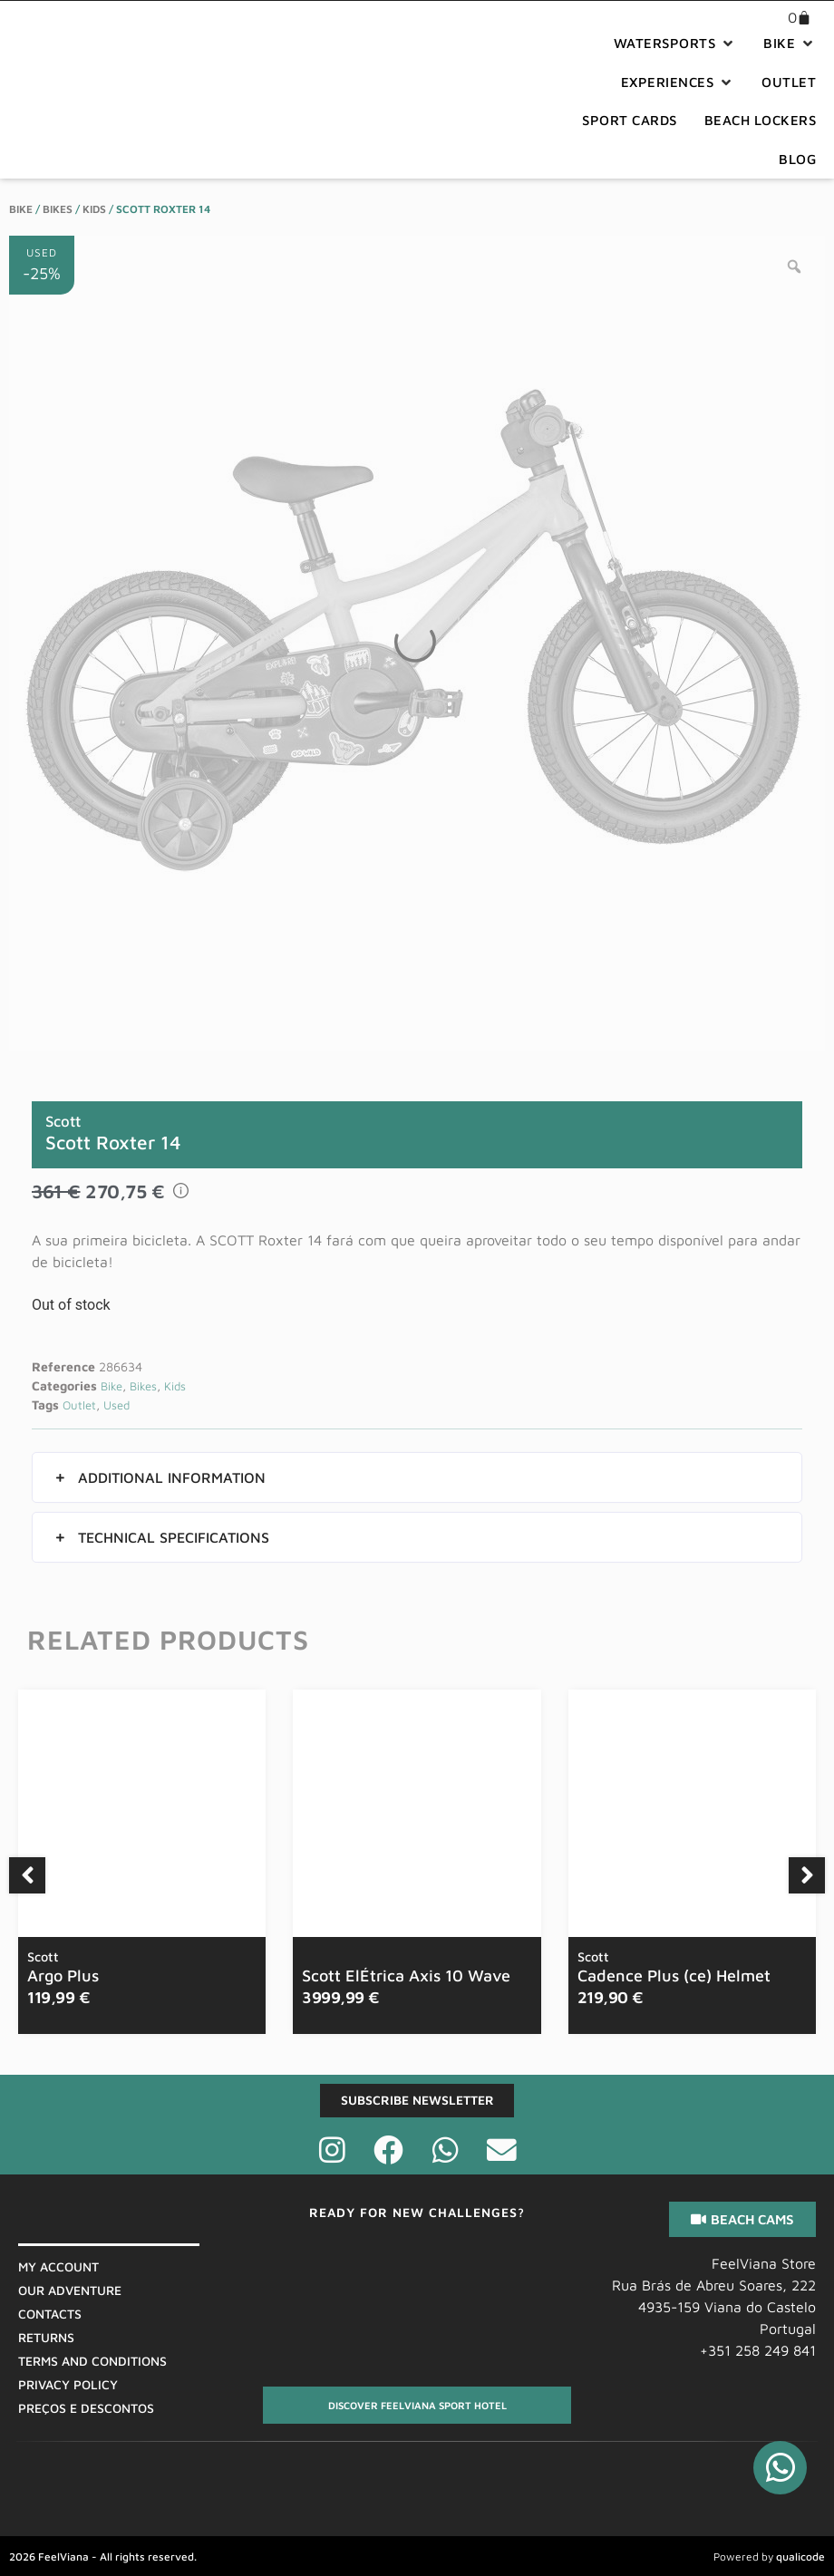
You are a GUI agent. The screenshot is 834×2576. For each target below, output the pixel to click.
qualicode (800, 2556)
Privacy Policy (68, 2385)
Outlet (79, 1405)
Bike (21, 209)
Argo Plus (63, 1967)
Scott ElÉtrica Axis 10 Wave (406, 1975)
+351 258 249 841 (758, 2351)
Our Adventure (69, 2291)
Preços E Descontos (86, 2408)
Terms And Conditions (92, 2361)
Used (116, 1405)
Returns (46, 2338)
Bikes (58, 209)
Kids (94, 209)
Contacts (50, 2314)
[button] (675, 44)
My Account (58, 2267)
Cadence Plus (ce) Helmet (674, 1967)
